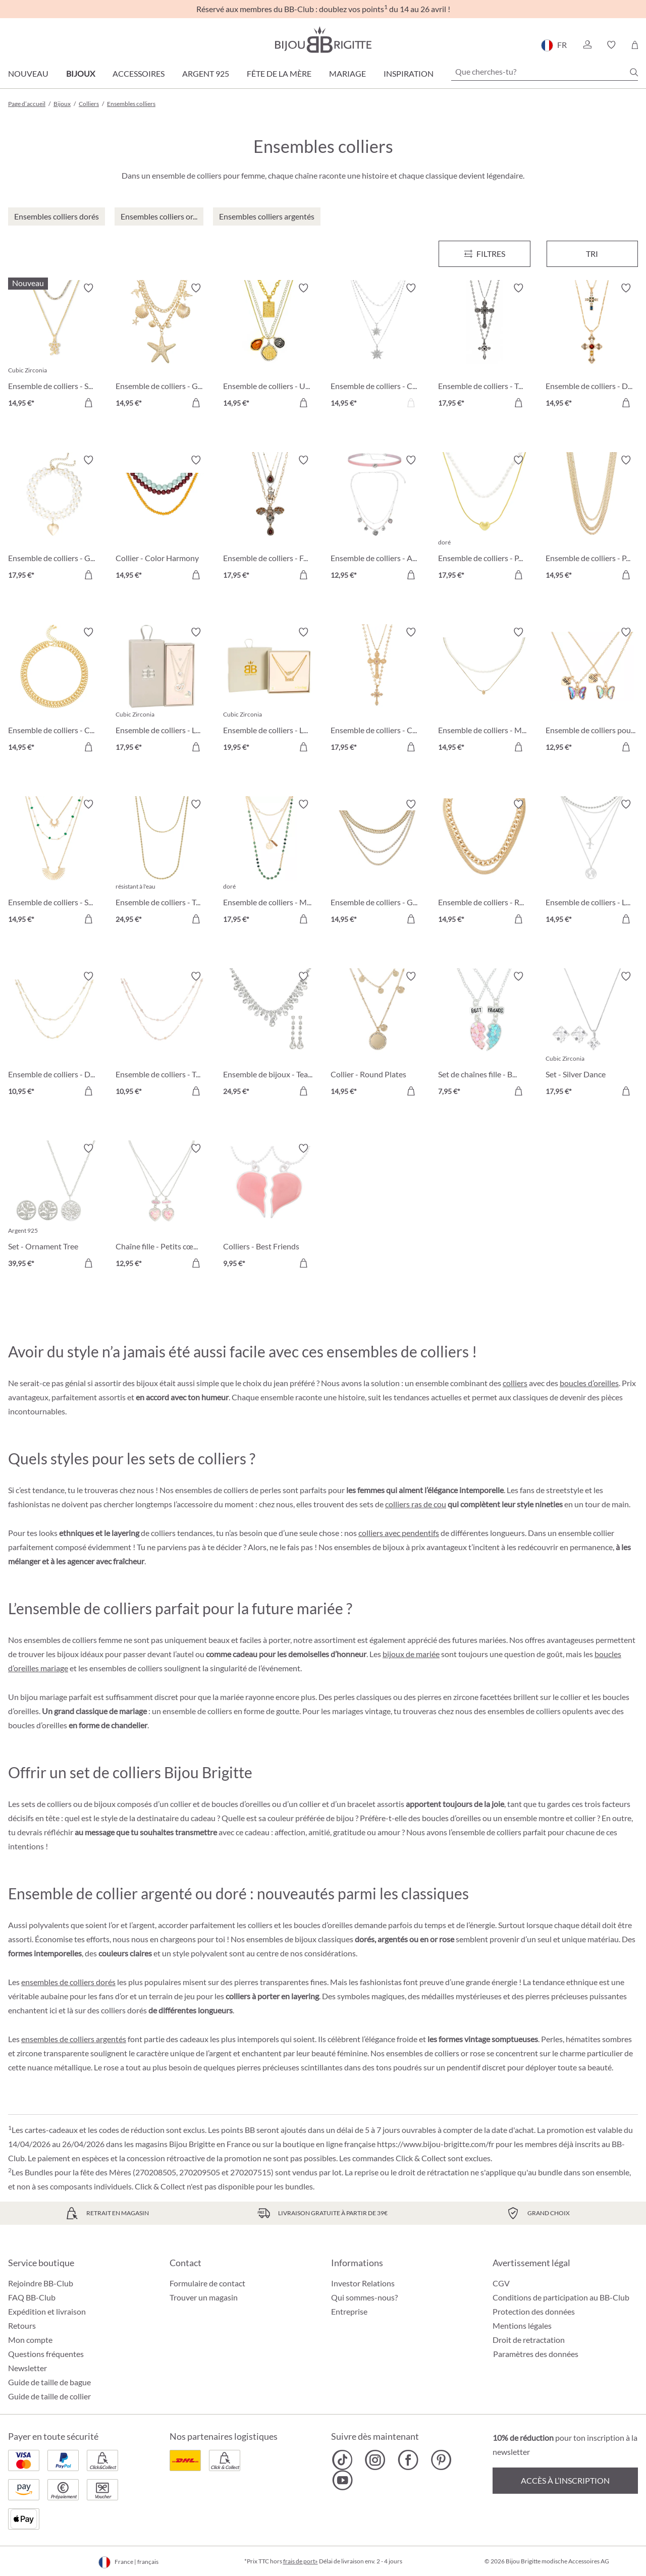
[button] (587, 45)
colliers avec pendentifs (398, 1533)
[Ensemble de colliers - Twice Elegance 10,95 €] (162, 1035)
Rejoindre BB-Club (40, 2283)
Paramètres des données (535, 2354)
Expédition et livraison (47, 2311)
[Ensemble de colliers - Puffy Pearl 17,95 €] (484, 519)
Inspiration (409, 73)
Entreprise (349, 2311)
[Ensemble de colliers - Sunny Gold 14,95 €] (54, 863)
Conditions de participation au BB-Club (561, 2297)
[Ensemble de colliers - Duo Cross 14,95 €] (592, 347)
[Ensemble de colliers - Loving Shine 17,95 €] (162, 691)
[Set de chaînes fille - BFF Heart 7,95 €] (484, 1035)
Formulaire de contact (207, 2283)
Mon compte (30, 2339)
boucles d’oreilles (589, 1383)
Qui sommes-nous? (364, 2297)
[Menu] (484, 254)
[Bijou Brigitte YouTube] (342, 2480)
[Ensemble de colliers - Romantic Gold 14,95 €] (484, 863)
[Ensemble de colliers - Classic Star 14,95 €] (377, 347)
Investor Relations (363, 2283)
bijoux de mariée (411, 1654)
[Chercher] (634, 72)
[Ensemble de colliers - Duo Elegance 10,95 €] (54, 1035)
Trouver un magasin (204, 2297)
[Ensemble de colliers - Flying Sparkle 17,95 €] (269, 519)
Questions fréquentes (46, 2354)
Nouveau (28, 73)
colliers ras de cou (415, 1504)
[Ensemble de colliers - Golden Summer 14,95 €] (377, 863)
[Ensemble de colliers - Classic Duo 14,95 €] (54, 691)
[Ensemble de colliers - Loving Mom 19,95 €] (269, 691)
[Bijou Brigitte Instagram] (375, 2460)
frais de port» (300, 2561)
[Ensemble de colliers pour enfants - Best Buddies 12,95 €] (592, 691)
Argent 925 (205, 73)
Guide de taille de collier (49, 2396)
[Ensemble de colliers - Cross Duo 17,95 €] (377, 691)
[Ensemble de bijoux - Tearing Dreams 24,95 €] (269, 1035)
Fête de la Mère (279, 73)
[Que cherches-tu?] (544, 72)
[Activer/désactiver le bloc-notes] (88, 288)
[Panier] (634, 45)
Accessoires (139, 73)
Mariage (347, 73)
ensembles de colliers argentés (73, 2039)
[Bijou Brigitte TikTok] (342, 2460)
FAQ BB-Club (32, 2297)
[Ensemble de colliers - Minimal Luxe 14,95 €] (484, 691)
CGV (501, 2283)
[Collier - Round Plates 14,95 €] (377, 1035)
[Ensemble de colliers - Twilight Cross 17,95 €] (484, 347)
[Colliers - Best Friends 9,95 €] (269, 1207)
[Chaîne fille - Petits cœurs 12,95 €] (162, 1207)
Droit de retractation (529, 2339)
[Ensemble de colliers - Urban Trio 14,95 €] (269, 347)
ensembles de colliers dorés (68, 1982)
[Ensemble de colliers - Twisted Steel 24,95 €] (162, 863)
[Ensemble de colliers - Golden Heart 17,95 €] (54, 519)
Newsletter (27, 2368)
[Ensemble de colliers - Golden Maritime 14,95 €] (162, 347)
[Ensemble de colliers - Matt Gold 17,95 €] (269, 863)
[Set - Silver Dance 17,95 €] (592, 1035)
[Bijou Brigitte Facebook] (408, 2460)
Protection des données (534, 2311)
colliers (515, 1383)
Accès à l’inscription (565, 2480)
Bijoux (80, 73)
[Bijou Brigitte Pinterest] (440, 2460)
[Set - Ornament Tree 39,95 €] (54, 1207)
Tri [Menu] (592, 253)
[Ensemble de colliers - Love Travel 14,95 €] (592, 863)
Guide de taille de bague (49, 2382)
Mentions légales (522, 2325)
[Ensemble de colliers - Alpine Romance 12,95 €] (377, 519)
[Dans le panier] (88, 403)
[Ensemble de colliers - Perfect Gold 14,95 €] (592, 519)
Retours (22, 2325)
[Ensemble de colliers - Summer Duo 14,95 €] (54, 347)
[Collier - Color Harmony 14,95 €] (162, 519)
